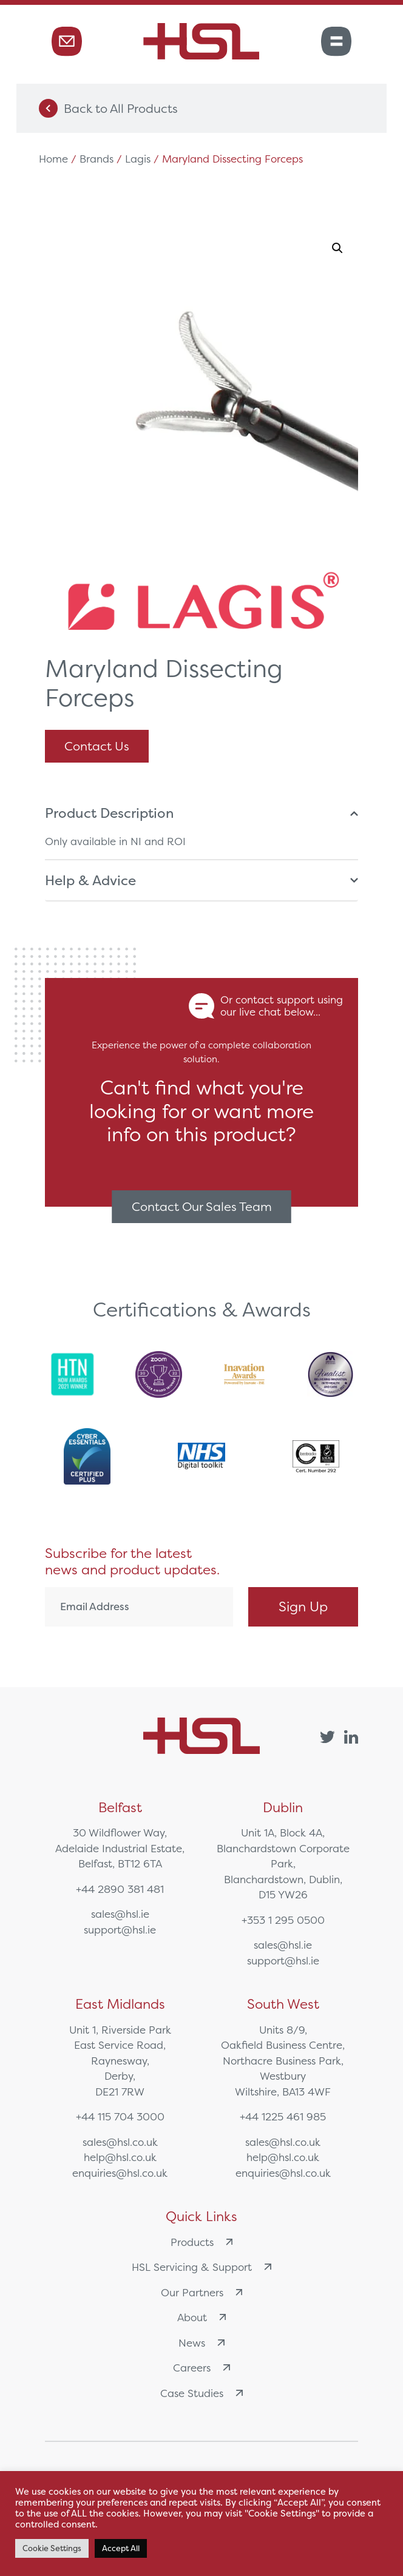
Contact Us (96, 746)
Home (53, 158)
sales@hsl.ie (120, 1913)
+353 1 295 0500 (283, 1919)
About (201, 2317)
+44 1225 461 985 (283, 2116)
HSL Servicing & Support (201, 2267)
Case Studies (201, 2393)
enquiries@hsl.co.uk (120, 2172)
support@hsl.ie (120, 1929)
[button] (337, 248)
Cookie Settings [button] (51, 2548)
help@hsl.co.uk (120, 2157)
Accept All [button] (121, 2548)
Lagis (138, 158)
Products (201, 2242)
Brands (96, 158)
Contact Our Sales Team (202, 1206)
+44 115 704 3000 (120, 2116)
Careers (201, 2367)
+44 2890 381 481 (120, 1889)
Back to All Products (108, 108)
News (201, 2342)
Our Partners (201, 2292)
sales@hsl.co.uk (120, 2142)
